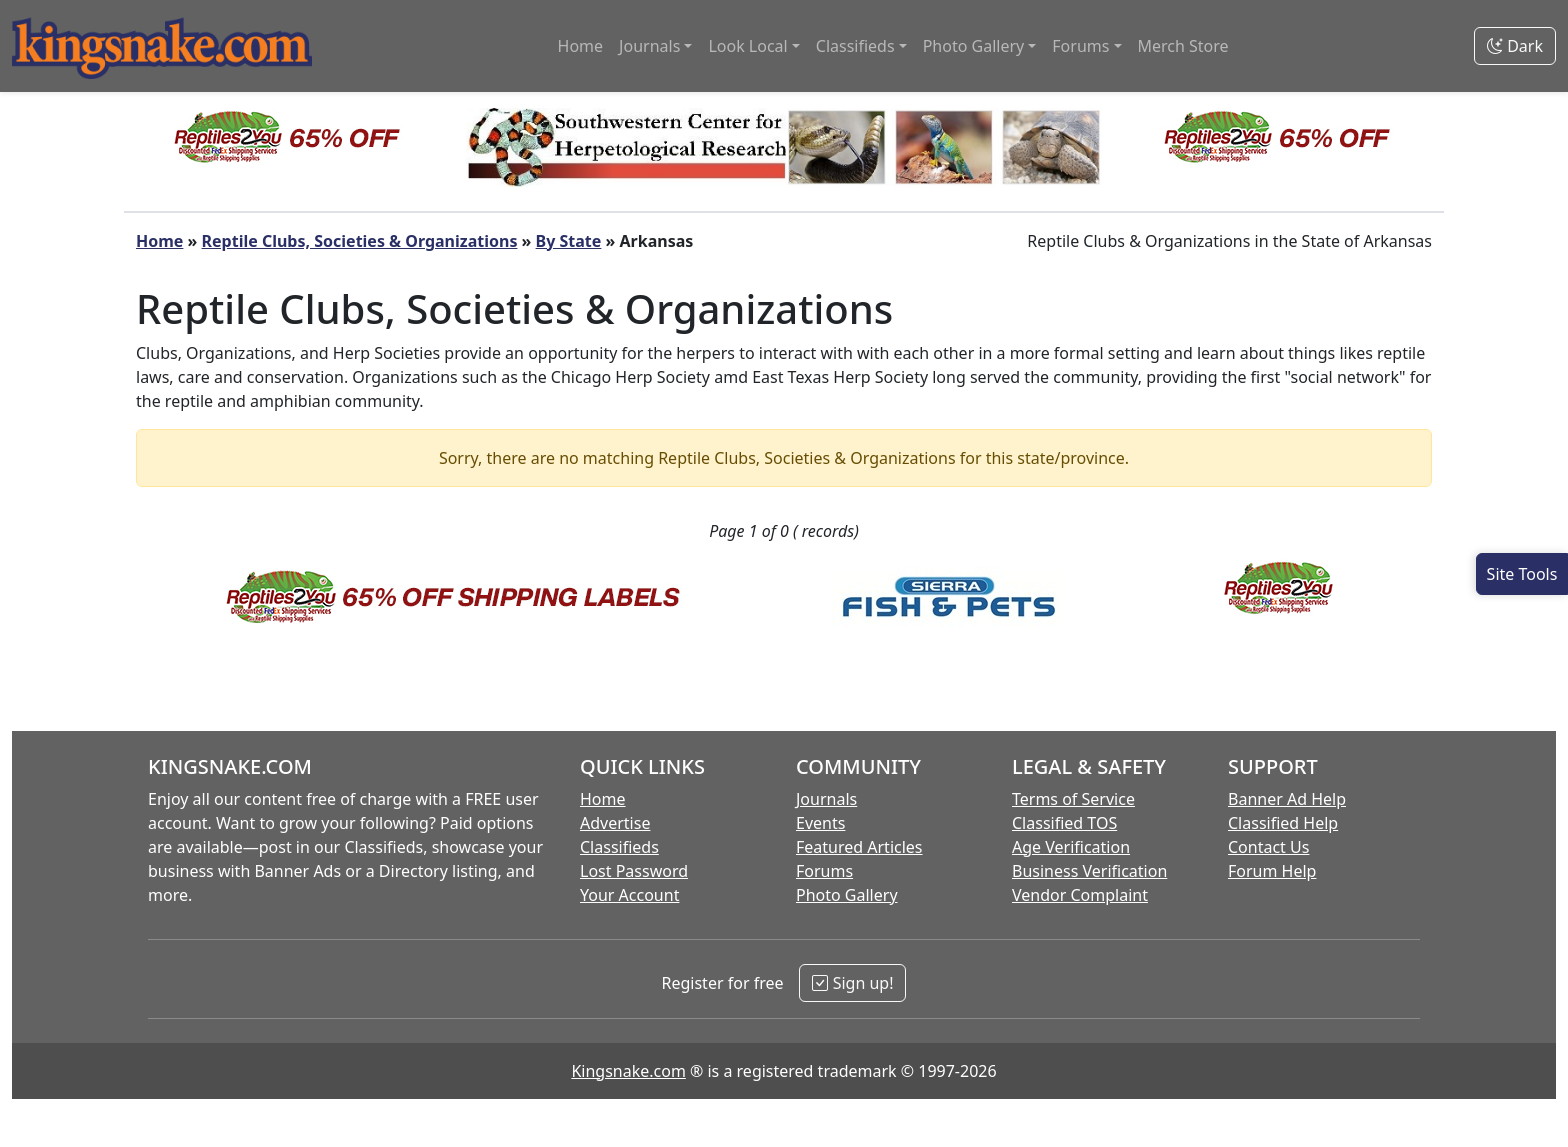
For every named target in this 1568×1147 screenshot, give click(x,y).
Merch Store (1183, 46)
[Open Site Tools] (1522, 574)
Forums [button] (1080, 46)
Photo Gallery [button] (974, 46)
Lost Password (634, 871)
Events (820, 823)
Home (581, 46)
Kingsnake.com (628, 1071)
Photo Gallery (847, 895)
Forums (824, 871)
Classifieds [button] (855, 46)
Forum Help (1272, 871)
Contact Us (1268, 847)
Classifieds (619, 847)
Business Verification (1089, 871)
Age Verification (1071, 847)
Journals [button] (649, 46)
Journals (826, 799)
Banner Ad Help (1287, 799)
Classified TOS (1064, 823)
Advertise (615, 823)
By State (569, 241)
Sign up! (852, 983)
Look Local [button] (747, 46)
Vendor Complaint (1080, 895)
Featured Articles (859, 847)
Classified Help (1283, 823)
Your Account (629, 895)
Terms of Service (1073, 799)
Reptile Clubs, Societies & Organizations (360, 241)
